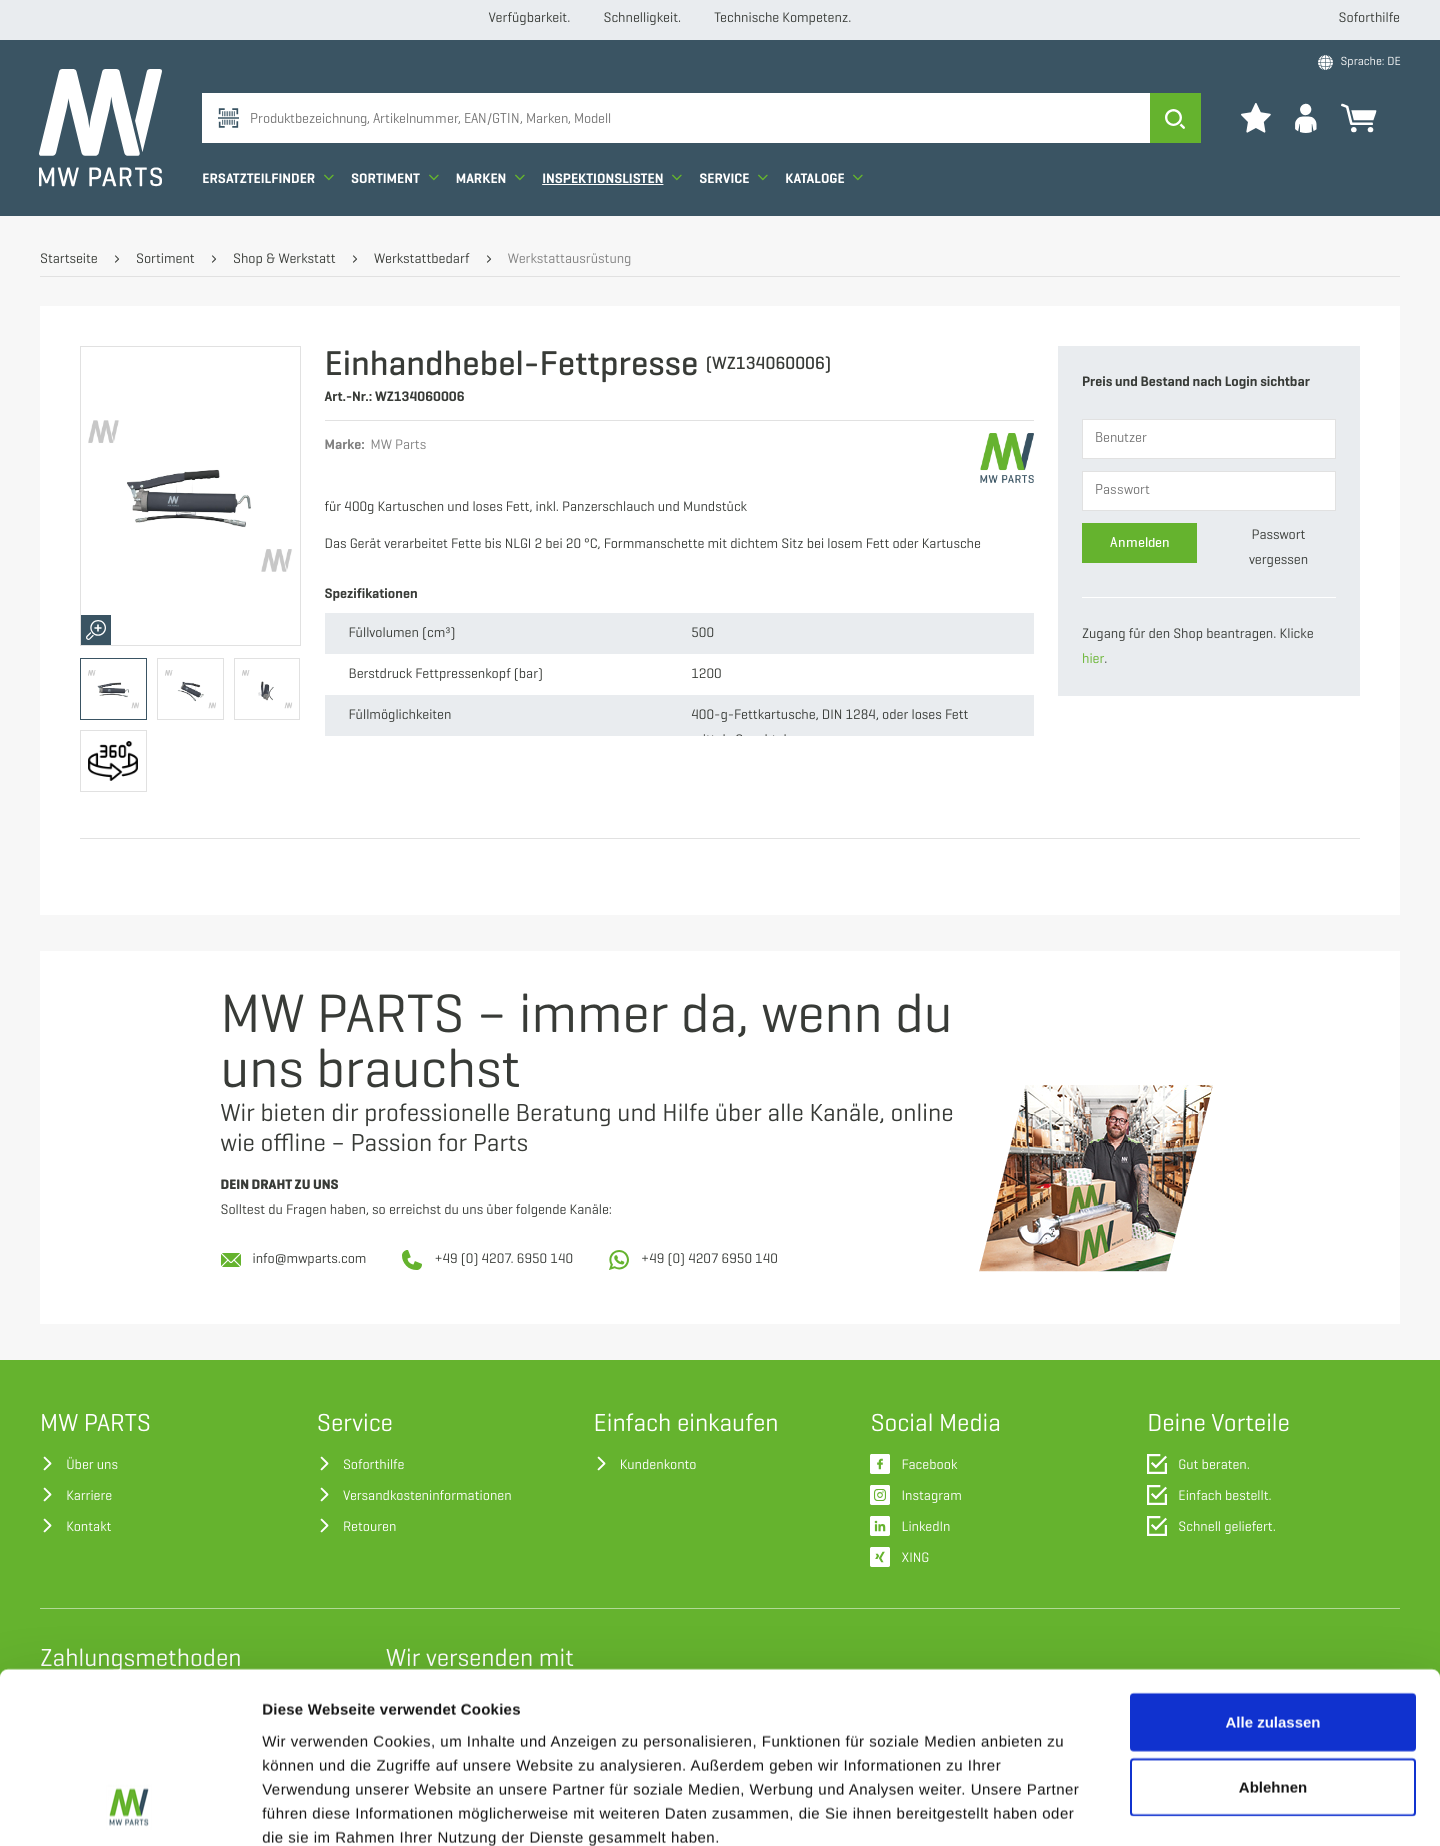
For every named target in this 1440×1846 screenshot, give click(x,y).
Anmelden (1140, 542)
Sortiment (396, 182)
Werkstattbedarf (421, 259)
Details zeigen (1063, 1806)
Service (734, 182)
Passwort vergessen (1278, 548)
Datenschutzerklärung (844, 1725)
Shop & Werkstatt (284, 259)
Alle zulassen (1272, 1561)
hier (1093, 659)
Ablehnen (1273, 1627)
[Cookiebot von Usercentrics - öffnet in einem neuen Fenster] (129, 1807)
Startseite (69, 259)
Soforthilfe (1369, 18)
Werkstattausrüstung (570, 259)
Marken (490, 182)
